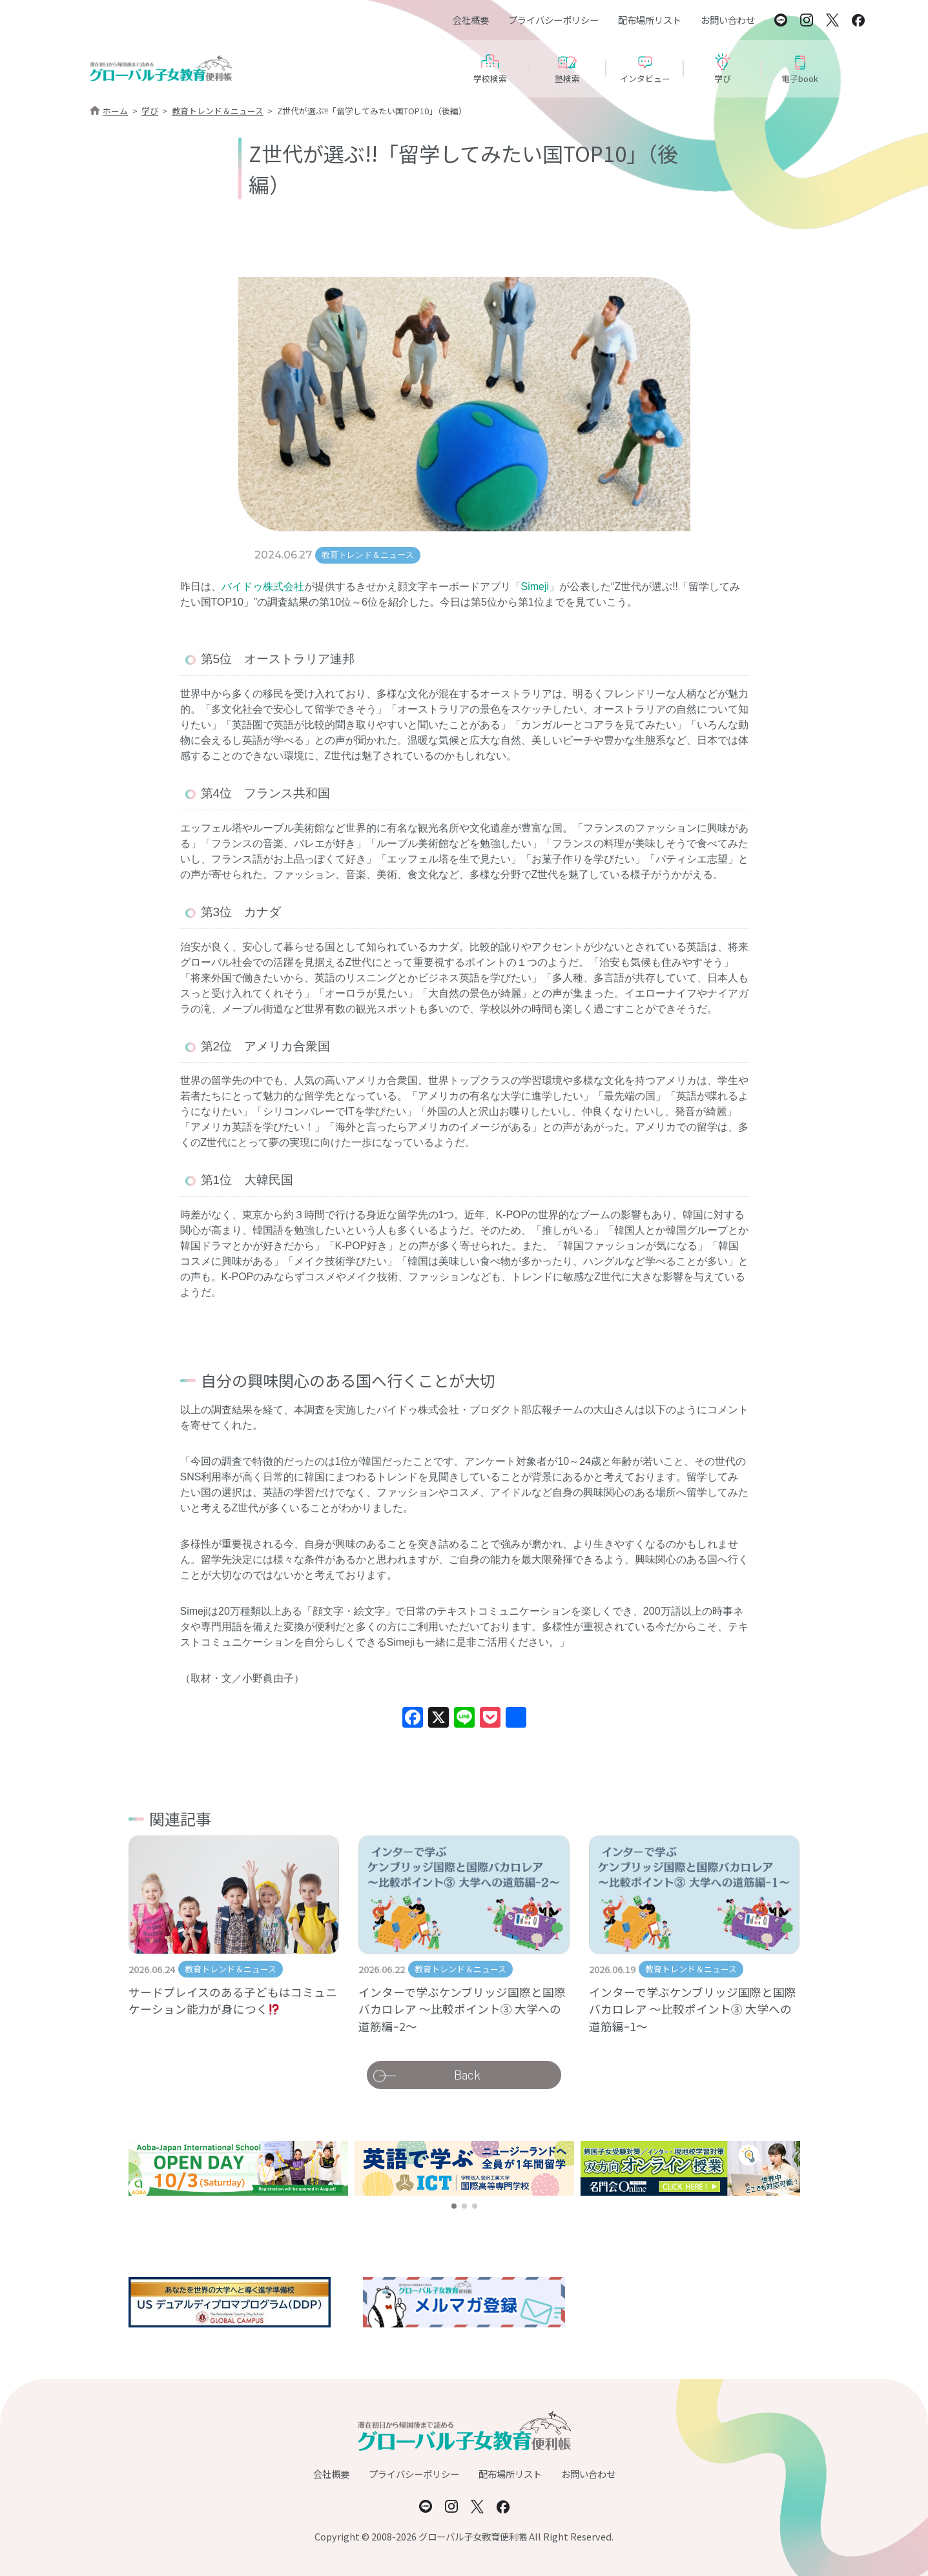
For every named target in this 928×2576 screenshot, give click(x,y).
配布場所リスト (649, 19)
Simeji (535, 586)
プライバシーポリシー (553, 19)
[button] (454, 2206)
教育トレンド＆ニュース (217, 111)
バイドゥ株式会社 (263, 586)
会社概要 (471, 19)
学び (149, 111)
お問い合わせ (728, 19)
